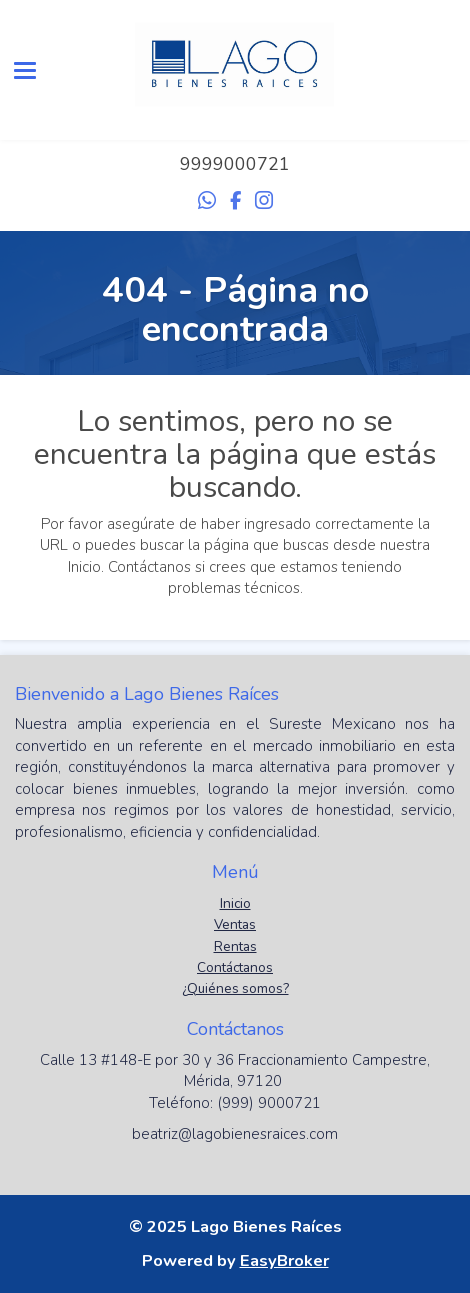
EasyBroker (284, 1260)
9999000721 (235, 164)
